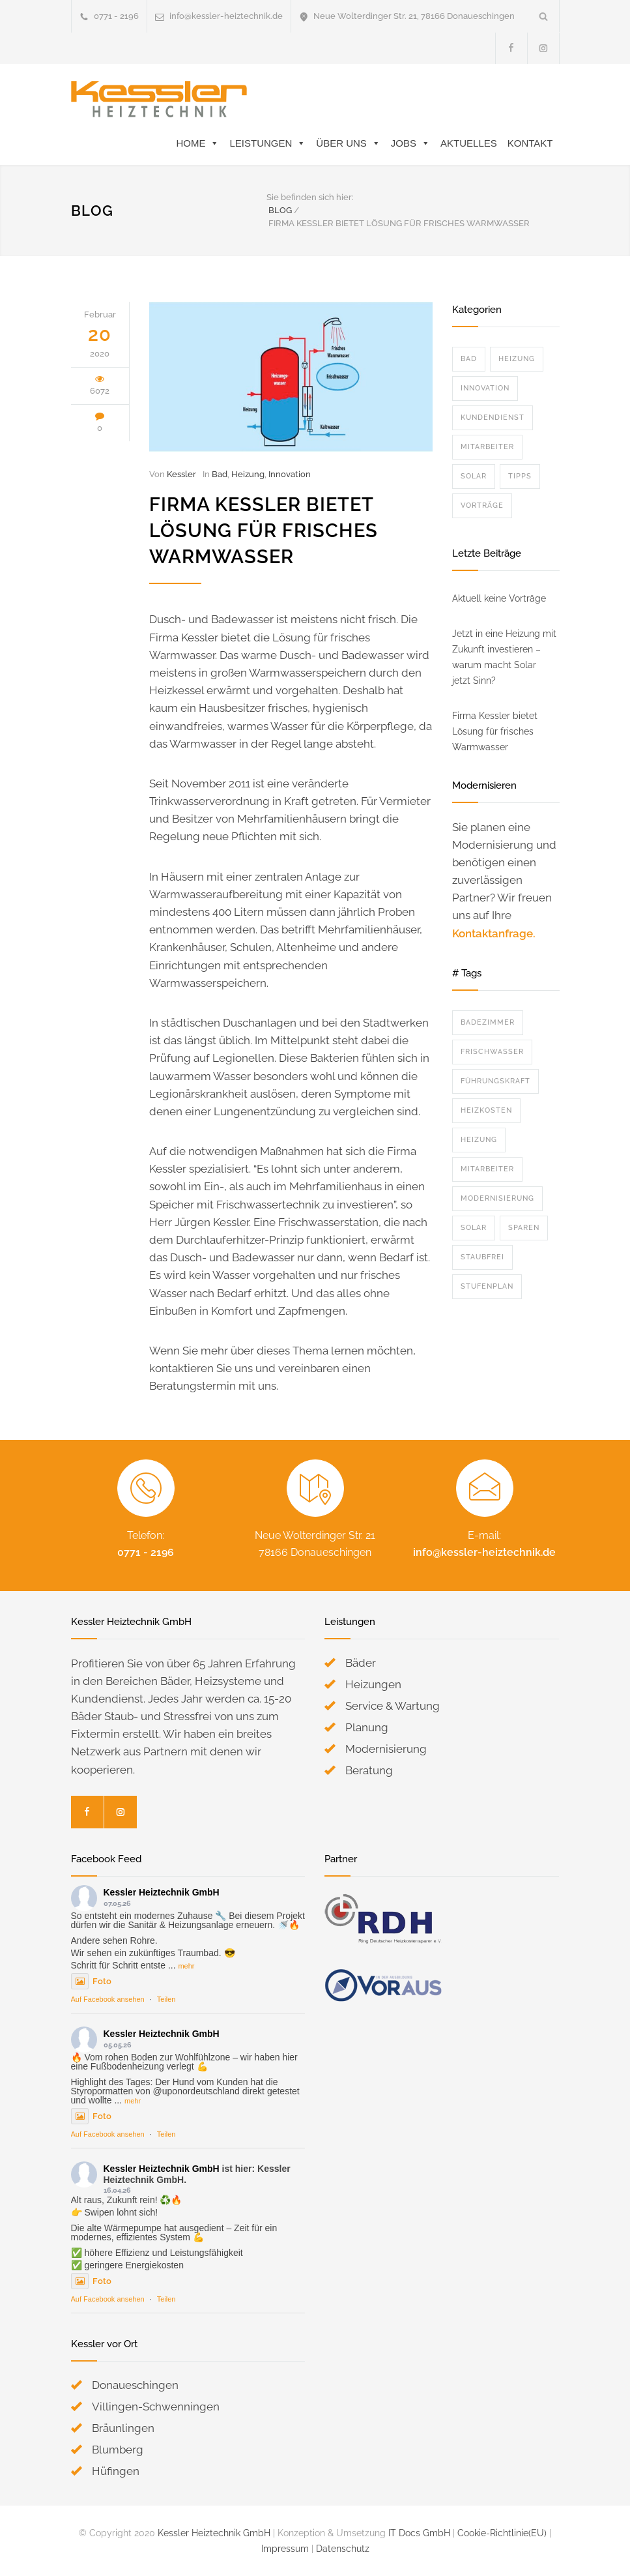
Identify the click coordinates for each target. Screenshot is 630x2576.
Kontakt (530, 143)
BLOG (92, 210)
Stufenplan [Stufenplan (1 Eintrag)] (487, 1286)
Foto (91, 1981)
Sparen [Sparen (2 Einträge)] (523, 1227)
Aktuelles (468, 143)
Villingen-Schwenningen (156, 2406)
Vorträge (482, 505)
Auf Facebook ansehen (108, 1999)
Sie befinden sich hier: (310, 197)
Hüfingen (115, 2471)
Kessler (181, 474)
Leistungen (267, 143)
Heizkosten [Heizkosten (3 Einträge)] (486, 1110)
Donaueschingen (135, 2385)
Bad (219, 474)
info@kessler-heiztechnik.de (226, 16)
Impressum (285, 2548)
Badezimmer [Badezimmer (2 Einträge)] (488, 1022)
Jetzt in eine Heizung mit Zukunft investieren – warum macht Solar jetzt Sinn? (504, 657)
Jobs (410, 143)
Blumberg (117, 2449)
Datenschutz (342, 2548)
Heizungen (373, 1684)
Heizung (248, 474)
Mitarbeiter (487, 447)
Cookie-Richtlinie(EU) (502, 2533)
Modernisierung (386, 1748)
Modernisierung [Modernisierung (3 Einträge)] (497, 1198)
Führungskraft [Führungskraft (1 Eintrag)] (495, 1081)
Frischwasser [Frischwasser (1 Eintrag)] (492, 1051)
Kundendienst (492, 417)
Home (197, 143)
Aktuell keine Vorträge (499, 598)
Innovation (289, 474)
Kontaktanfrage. (494, 933)
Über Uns (348, 143)
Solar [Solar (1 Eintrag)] (474, 1227)
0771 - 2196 (145, 1552)
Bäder (360, 1662)
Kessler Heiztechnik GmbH (162, 1892)
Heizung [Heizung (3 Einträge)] (479, 1139)
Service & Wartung (392, 1705)
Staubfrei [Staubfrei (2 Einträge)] (482, 1257)
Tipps (520, 476)
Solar (474, 476)
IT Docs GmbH (419, 2533)
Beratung (369, 1770)
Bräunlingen (123, 2428)
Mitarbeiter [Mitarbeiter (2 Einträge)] (487, 1169)
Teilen (166, 1999)
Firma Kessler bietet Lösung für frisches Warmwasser (263, 530)
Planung (366, 1727)
